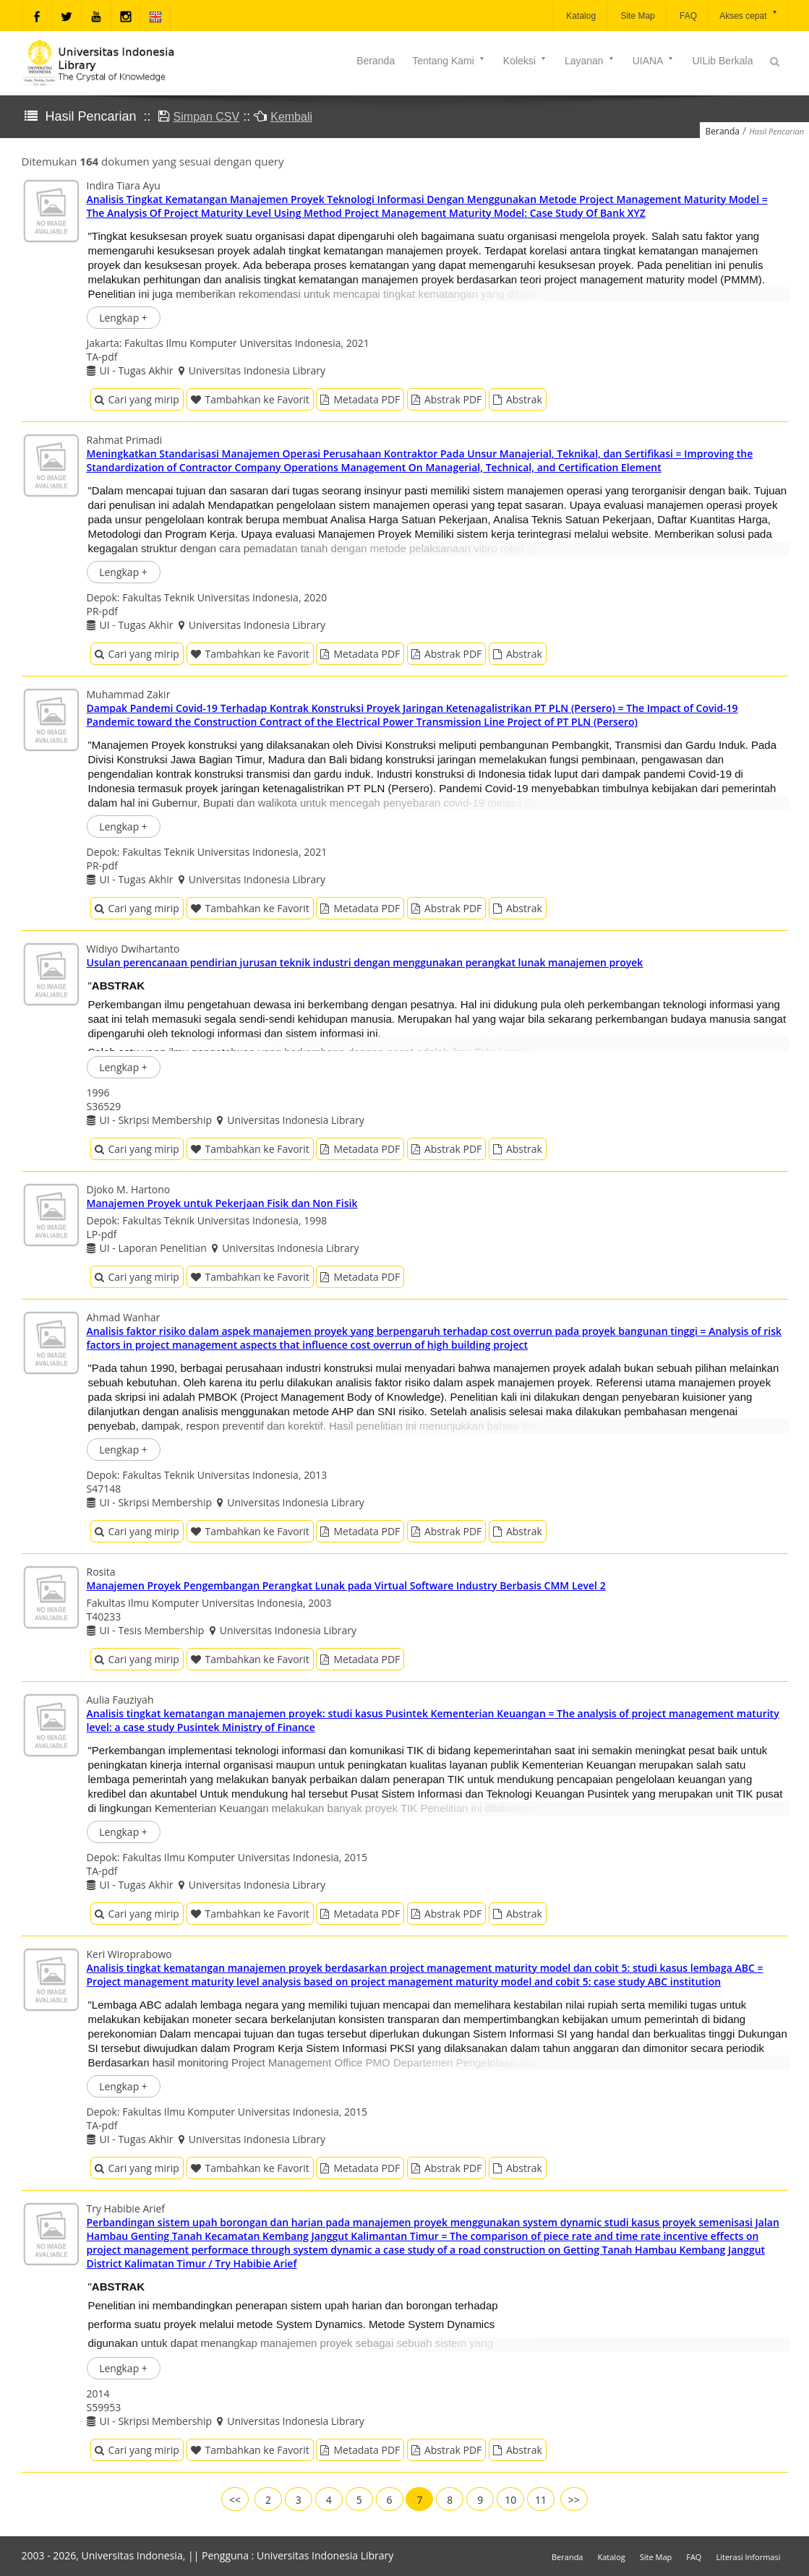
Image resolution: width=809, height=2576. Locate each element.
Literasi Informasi (748, 2556)
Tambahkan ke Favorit (250, 399)
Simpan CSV (207, 117)
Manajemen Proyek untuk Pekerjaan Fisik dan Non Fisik (222, 1203)
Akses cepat (748, 15)
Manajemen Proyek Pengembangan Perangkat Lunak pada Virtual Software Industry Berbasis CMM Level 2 (346, 1585)
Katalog (580, 16)
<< (235, 2500)
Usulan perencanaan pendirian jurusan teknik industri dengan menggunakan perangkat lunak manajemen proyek (365, 962)
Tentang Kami (449, 60)
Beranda (375, 60)
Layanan (590, 60)
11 (541, 2500)
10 (510, 2500)
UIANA (654, 60)
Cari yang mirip (137, 399)
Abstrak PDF (446, 399)
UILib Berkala (722, 60)
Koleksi (525, 60)
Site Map (636, 16)
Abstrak (517, 399)
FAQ (687, 16)
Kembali (291, 117)
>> (574, 2500)
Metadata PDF (360, 399)
